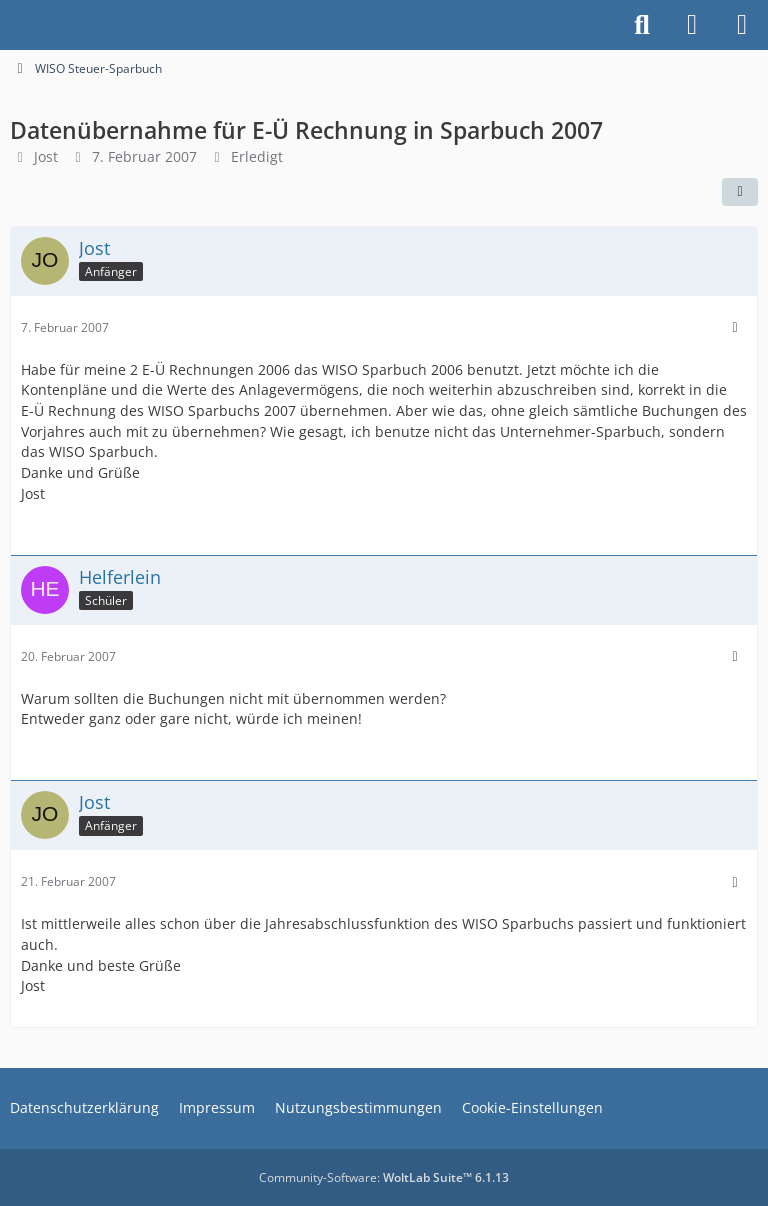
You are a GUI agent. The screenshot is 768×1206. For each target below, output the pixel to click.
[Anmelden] (692, 25)
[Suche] (642, 25)
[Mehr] (735, 327)
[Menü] (742, 25)
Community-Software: (384, 1177)
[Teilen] (740, 192)
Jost (46, 156)
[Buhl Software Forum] (10, 25)
